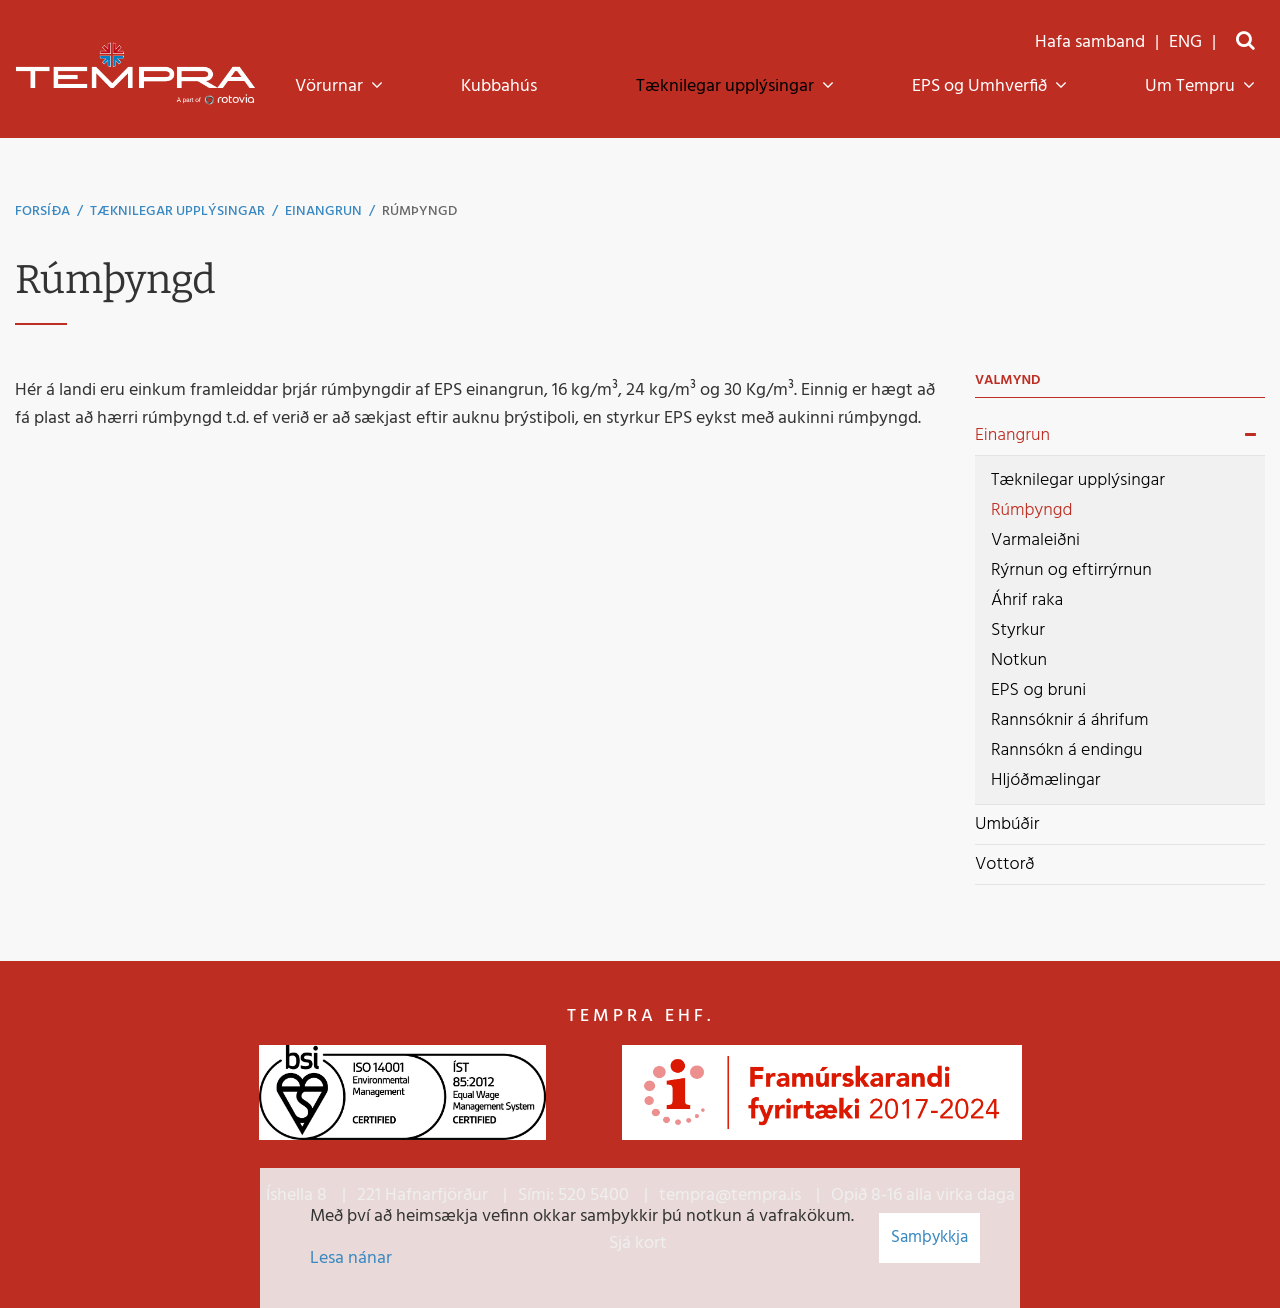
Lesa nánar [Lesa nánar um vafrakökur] (351, 1258)
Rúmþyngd (419, 211)
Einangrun (323, 211)
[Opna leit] (1245, 42)
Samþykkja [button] (929, 1237)
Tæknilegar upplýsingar (177, 211)
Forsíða (42, 211)
